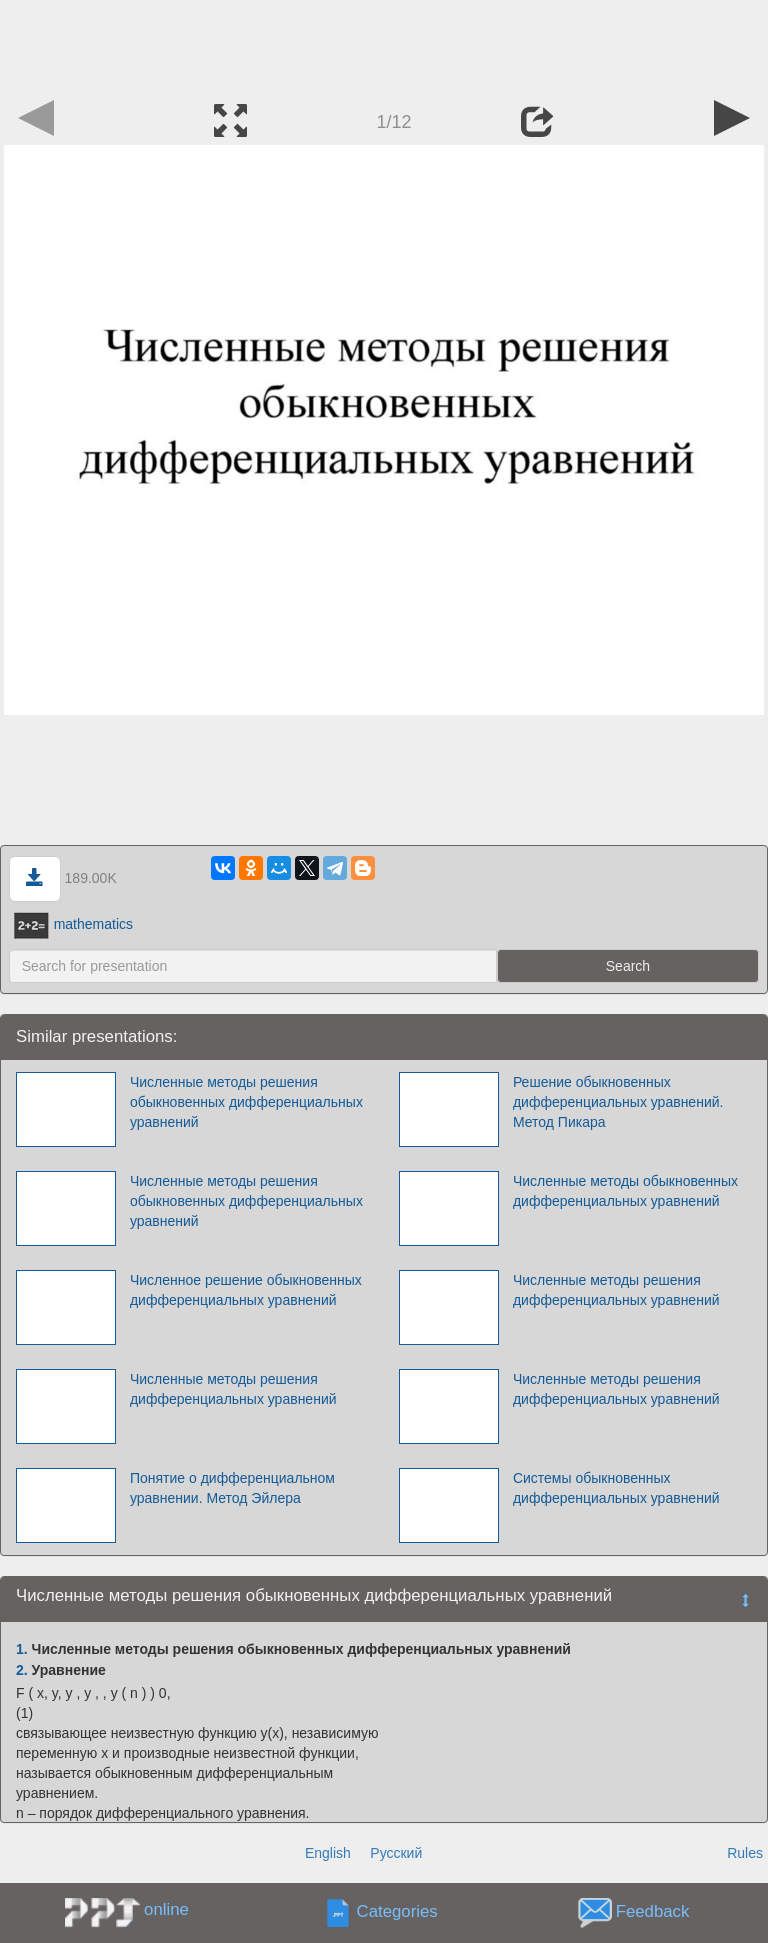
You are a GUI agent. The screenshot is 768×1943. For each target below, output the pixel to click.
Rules (745, 1853)
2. (22, 1670)
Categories (397, 1912)
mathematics (73, 924)
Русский (396, 1853)
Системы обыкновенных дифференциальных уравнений (616, 1488)
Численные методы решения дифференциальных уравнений (616, 1290)
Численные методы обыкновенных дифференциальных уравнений (625, 1191)
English (328, 1853)
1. (22, 1649)
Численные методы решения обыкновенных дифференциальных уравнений (246, 1102)
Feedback (653, 1912)
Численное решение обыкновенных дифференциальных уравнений (246, 1290)
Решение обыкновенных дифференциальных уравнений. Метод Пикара (618, 1102)
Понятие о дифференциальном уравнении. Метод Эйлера (232, 1488)
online (166, 1909)
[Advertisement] (384, 45)
